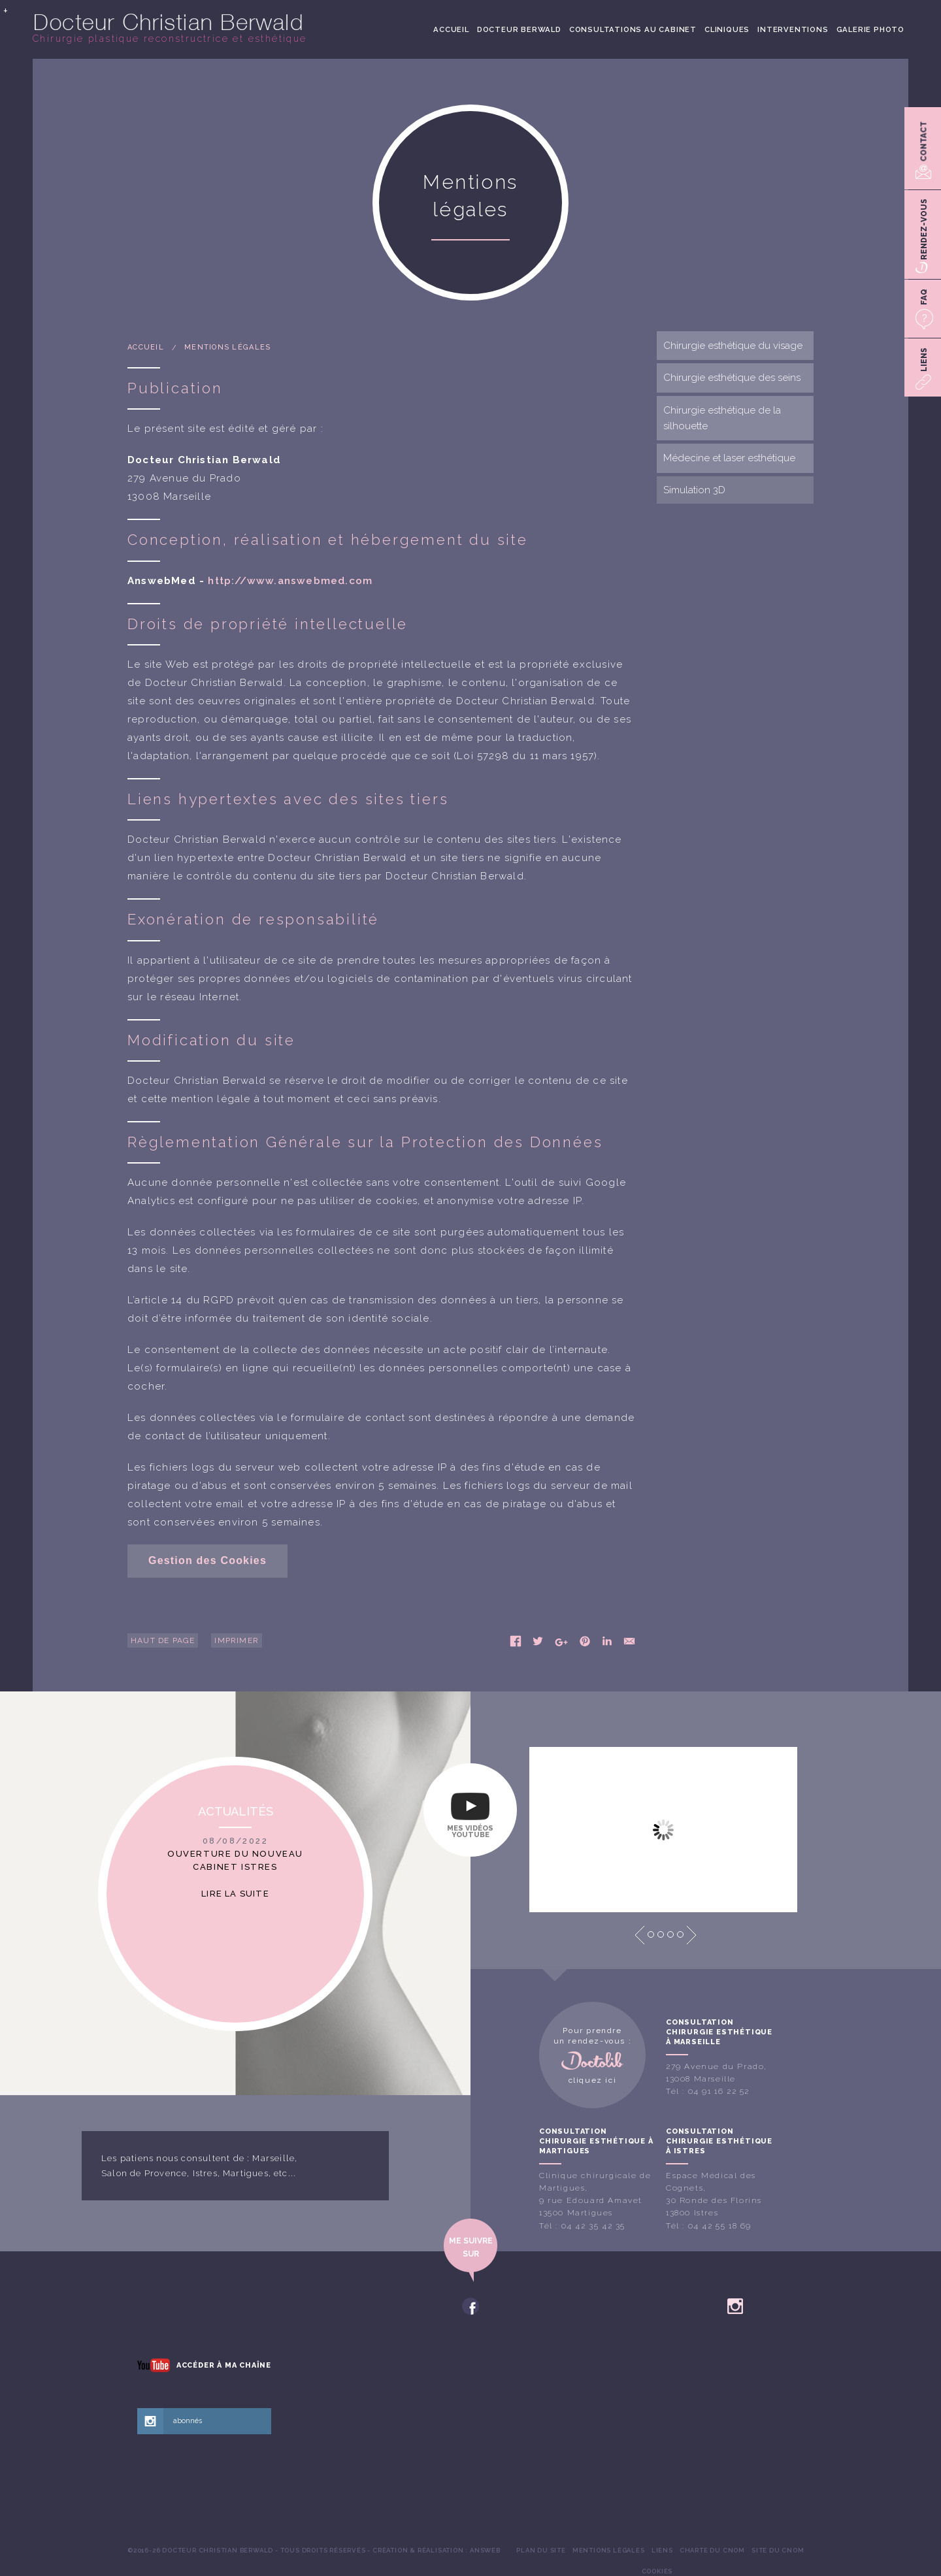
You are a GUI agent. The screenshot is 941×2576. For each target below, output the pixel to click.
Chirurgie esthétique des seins (732, 377)
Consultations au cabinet (633, 29)
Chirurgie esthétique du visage (732, 345)
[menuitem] (451, 29)
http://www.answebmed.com (290, 581)
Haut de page (163, 1640)
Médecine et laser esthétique (729, 458)
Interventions (792, 29)
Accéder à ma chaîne (223, 2365)
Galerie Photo (870, 29)
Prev (639, 1935)
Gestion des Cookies (207, 1560)
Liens (662, 2550)
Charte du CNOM (712, 2550)
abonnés (187, 2421)
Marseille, (274, 2158)
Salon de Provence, (145, 2173)
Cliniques (727, 29)
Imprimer (236, 1640)
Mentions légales (227, 347)
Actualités (235, 1811)
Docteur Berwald (519, 29)
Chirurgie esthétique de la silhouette (722, 418)
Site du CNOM (777, 2550)
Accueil (451, 29)
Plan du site (541, 2550)
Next (691, 1935)
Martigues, (247, 2173)
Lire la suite (235, 1894)
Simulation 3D (694, 490)
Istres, (206, 2173)
